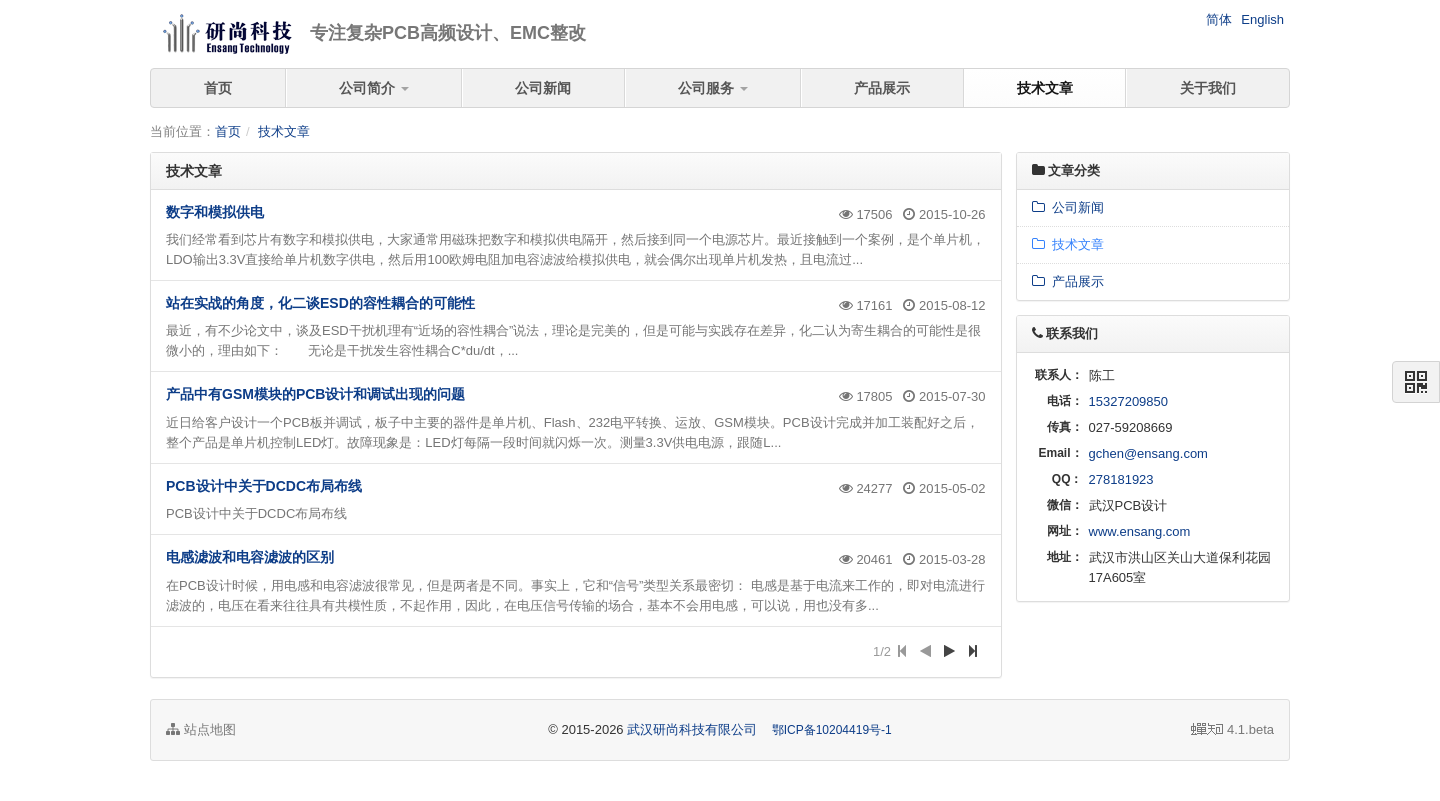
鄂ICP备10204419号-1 (832, 730)
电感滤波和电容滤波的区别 (250, 557)
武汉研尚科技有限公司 (692, 729)
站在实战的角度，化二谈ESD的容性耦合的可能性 (320, 303)
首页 (218, 88)
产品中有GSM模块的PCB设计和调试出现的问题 (315, 394)
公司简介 (374, 88)
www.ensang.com (1140, 531)
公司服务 (713, 88)
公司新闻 (543, 88)
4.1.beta (1232, 729)
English (1262, 19)
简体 (1219, 19)
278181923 (1121, 479)
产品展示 (882, 88)
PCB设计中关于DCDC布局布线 (264, 486)
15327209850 (1129, 401)
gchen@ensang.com (1148, 453)
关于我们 (1208, 88)
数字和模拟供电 (215, 212)
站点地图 (201, 729)
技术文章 (1045, 88)
